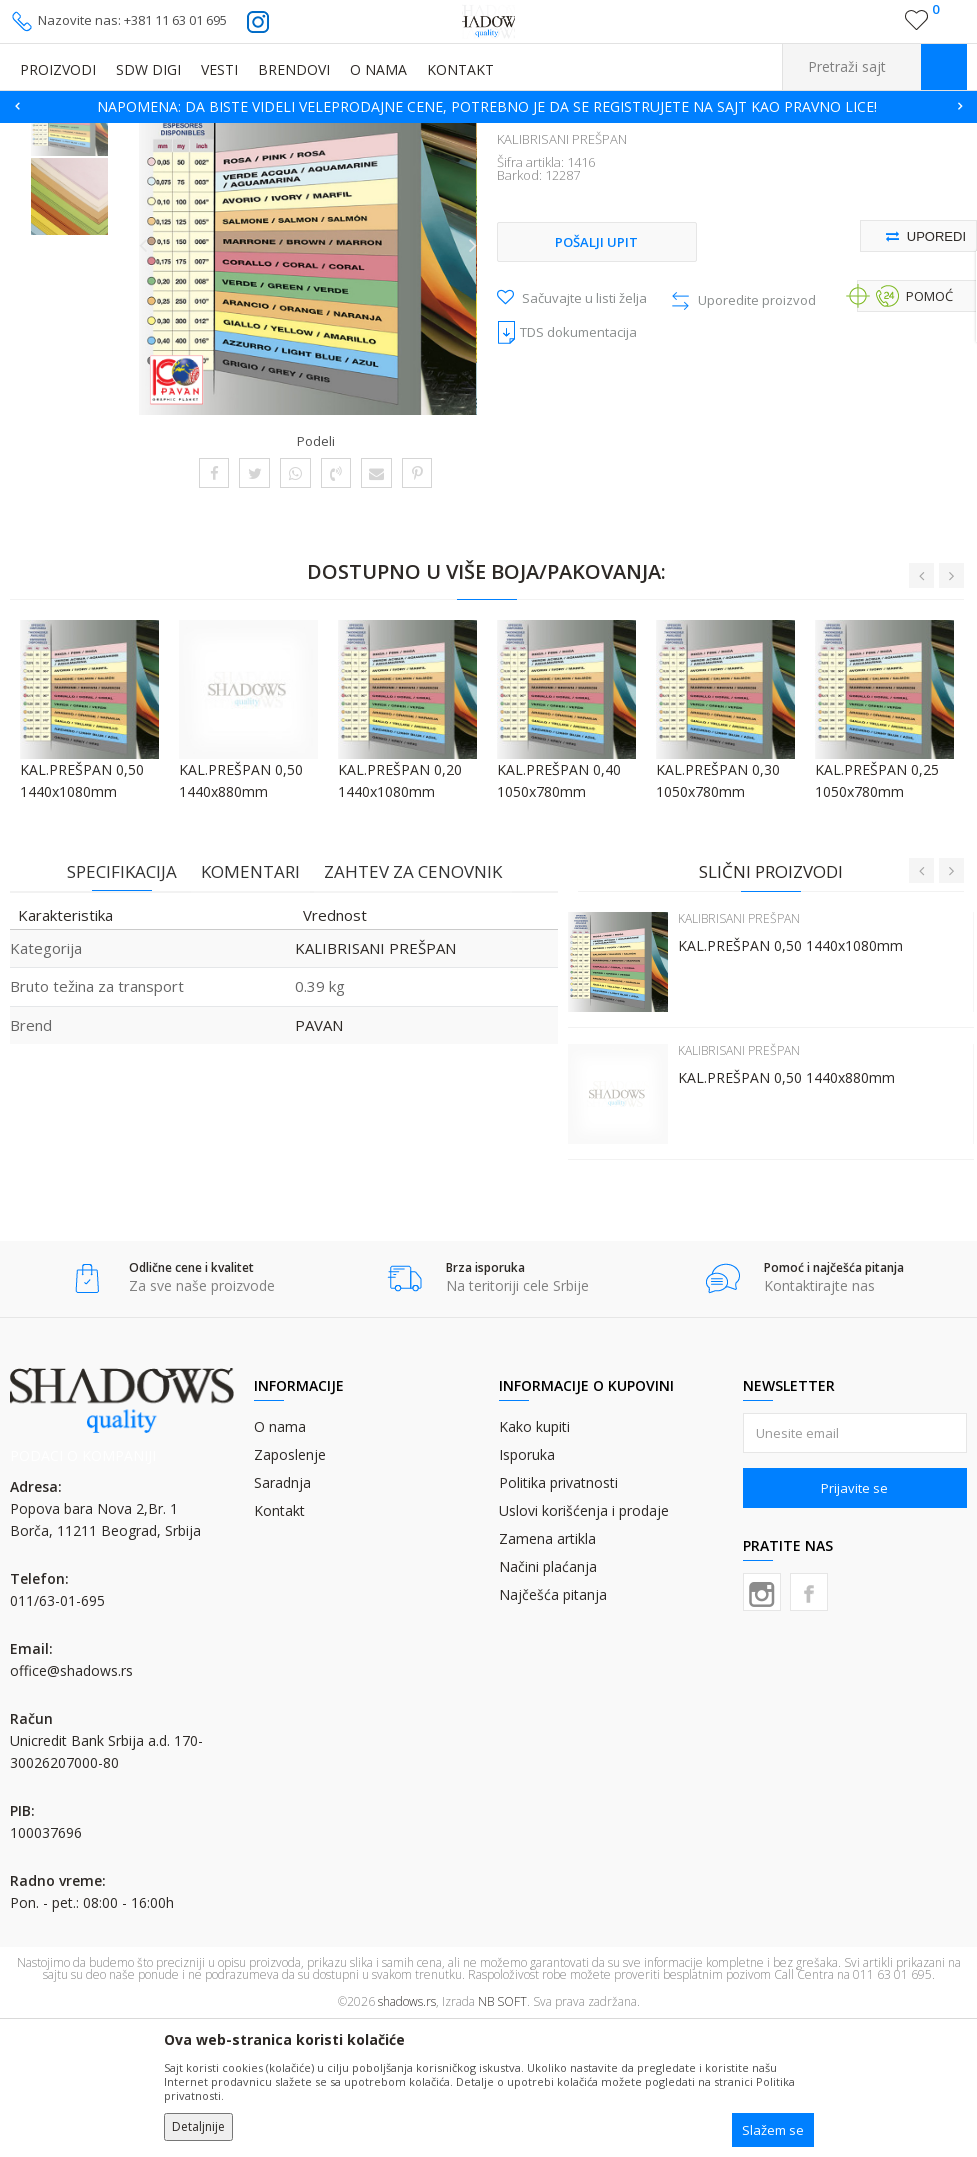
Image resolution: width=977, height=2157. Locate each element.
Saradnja (282, 1615)
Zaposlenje (290, 1587)
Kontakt (279, 1643)
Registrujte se (874, 28)
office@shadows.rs (71, 1804)
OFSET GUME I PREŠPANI (218, 135)
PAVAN (318, 1156)
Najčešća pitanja (553, 1727)
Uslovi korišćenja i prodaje (584, 1643)
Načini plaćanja (548, 1699)
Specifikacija (121, 1003)
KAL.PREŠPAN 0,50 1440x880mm (785, 1209)
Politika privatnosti (558, 1615)
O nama (280, 1559)
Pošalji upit (596, 376)
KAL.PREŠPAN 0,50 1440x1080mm (789, 1077)
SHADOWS (39, 135)
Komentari (249, 1003)
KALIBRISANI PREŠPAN (437, 135)
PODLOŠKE (331, 135)
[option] (488, 107)
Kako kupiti (534, 1559)
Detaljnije (198, 2126)
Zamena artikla (547, 1671)
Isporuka (527, 1587)
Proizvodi (110, 135)
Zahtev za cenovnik (412, 1003)
